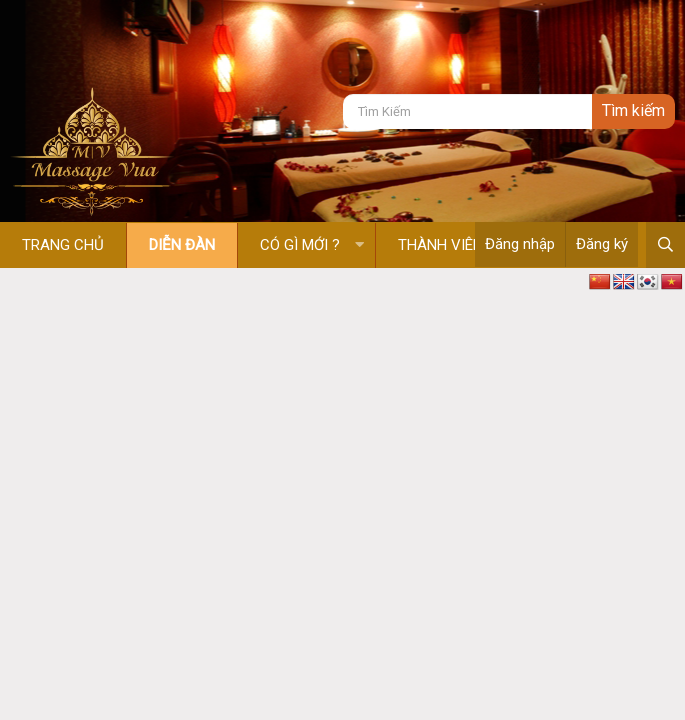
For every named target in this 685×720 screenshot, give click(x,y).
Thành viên (440, 245)
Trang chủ (63, 245)
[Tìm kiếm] (467, 111)
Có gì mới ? (300, 245)
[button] (359, 245)
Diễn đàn (182, 245)
